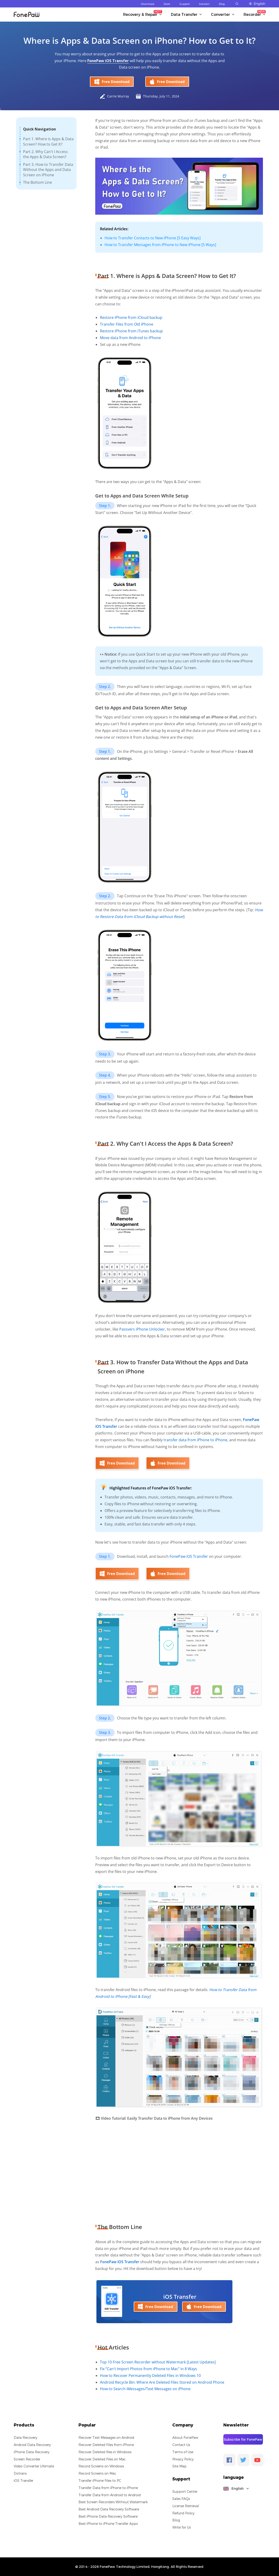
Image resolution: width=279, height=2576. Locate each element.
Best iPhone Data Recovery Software (108, 2516)
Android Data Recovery (32, 2445)
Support (184, 4)
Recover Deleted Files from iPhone (106, 2445)
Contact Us (181, 2445)
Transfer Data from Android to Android (109, 2495)
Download (147, 4)
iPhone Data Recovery (31, 2452)
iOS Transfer (23, 2481)
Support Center (184, 2491)
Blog (222, 4)
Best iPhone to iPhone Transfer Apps (108, 2524)
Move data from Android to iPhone (130, 337)
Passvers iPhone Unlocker (142, 1329)
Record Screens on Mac (97, 2473)
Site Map (179, 2466)
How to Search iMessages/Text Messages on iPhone (145, 2388)
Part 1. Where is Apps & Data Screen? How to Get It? (48, 141)
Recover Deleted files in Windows (104, 2452)
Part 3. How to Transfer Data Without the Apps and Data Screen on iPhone (48, 169)
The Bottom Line (37, 182)
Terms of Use (182, 2452)
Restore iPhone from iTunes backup (131, 331)
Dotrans (20, 2473)
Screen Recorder (27, 2459)
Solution (204, 4)
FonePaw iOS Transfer (108, 60)
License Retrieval (185, 2506)
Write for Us (181, 2527)
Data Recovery (25, 2438)
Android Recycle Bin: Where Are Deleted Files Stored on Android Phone (162, 2382)
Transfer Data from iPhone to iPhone (108, 2488)
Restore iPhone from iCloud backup (131, 317)
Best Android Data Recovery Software (108, 2509)
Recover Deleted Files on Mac (102, 2459)
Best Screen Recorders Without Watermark (113, 2502)
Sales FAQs (181, 2499)
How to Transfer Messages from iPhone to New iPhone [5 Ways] (160, 244)
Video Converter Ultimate (34, 2466)
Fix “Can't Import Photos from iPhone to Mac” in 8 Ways (148, 2368)
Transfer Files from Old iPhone (126, 324)
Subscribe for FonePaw (243, 2439)
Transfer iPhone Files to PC (99, 2481)
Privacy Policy (183, 2459)
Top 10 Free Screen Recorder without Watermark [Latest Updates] (158, 2362)
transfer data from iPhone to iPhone (195, 1439)
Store (166, 4)
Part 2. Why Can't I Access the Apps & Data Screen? (45, 154)
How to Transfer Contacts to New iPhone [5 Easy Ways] (153, 237)
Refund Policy (183, 2513)
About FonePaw (185, 2438)
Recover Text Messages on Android (106, 2438)
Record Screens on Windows (101, 2466)
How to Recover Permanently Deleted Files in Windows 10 (150, 2375)
